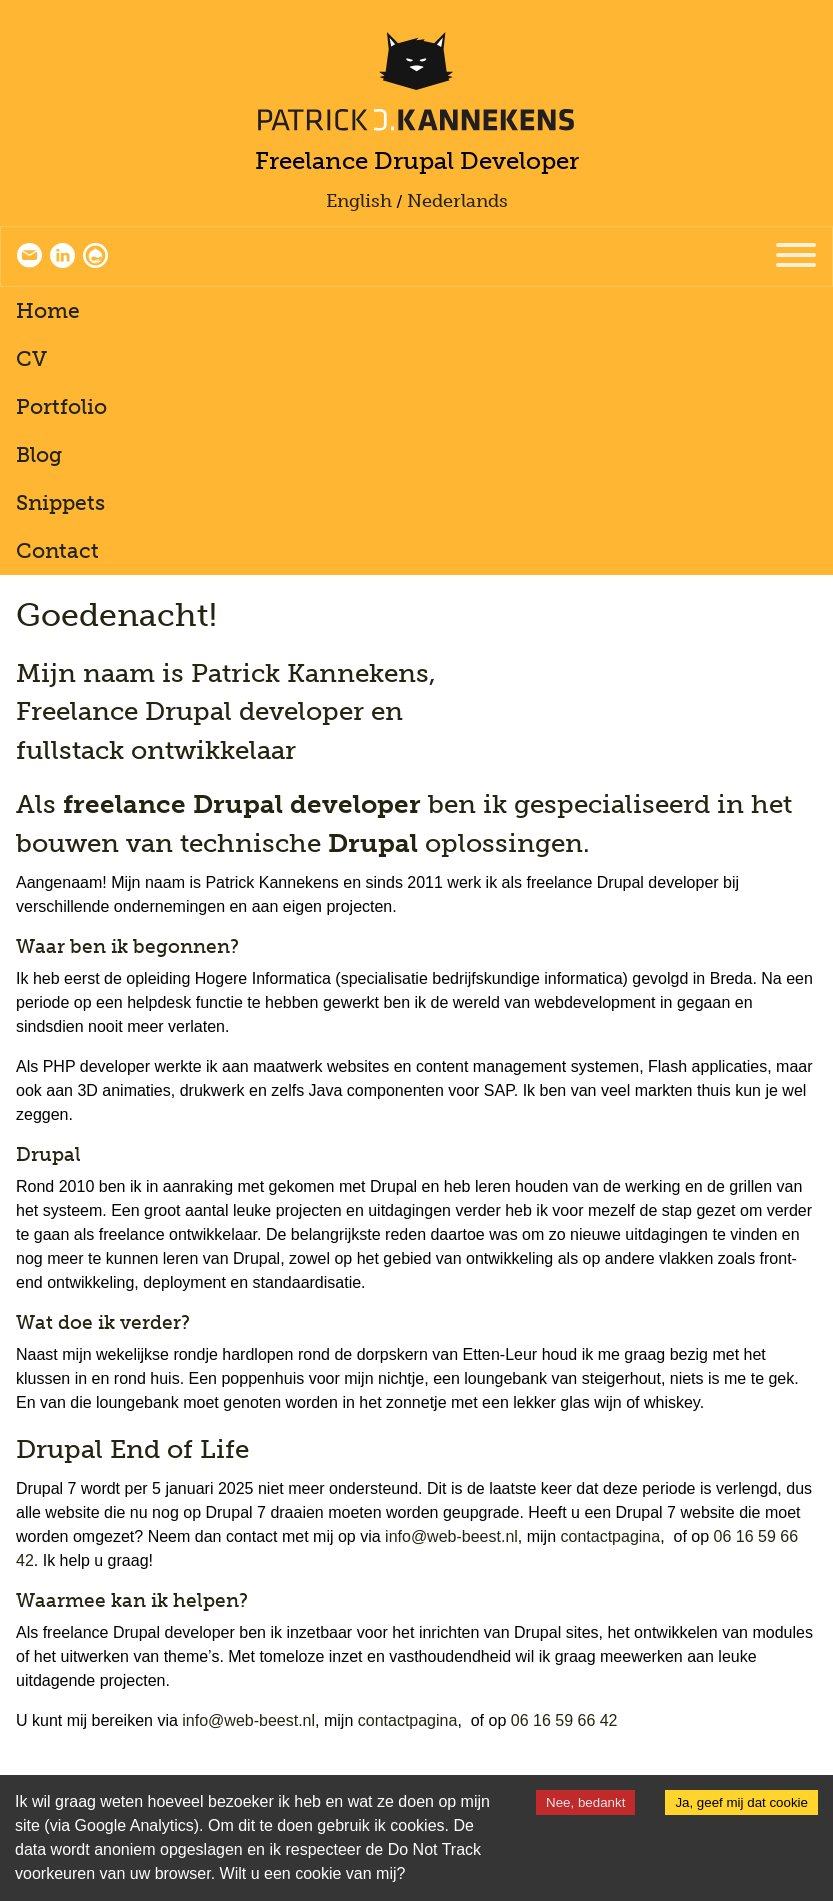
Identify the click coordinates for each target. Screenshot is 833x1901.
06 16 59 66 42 (564, 1720)
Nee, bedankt (585, 1802)
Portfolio (61, 406)
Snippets (60, 502)
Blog (39, 454)
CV (31, 358)
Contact (57, 550)
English (359, 201)
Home (48, 310)
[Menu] (796, 256)
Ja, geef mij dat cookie (741, 1802)
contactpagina (611, 1536)
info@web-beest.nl (451, 1536)
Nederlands (457, 201)
